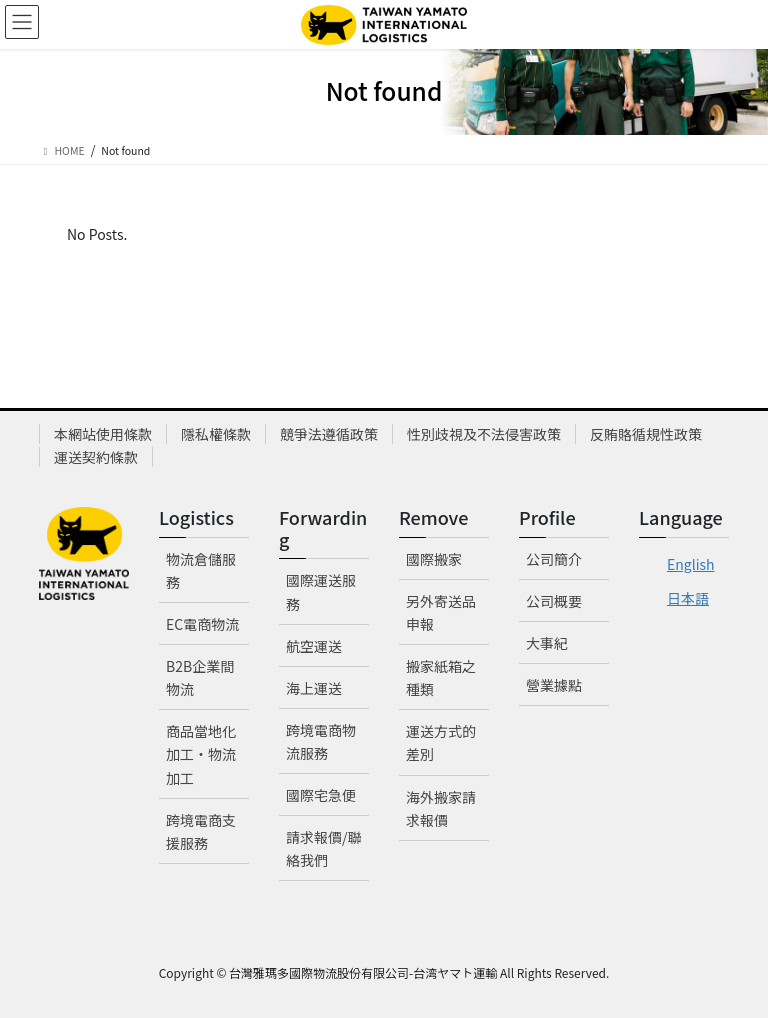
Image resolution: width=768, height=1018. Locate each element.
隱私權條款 (216, 434)
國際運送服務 (321, 591)
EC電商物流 (202, 624)
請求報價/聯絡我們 (324, 848)
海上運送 (314, 688)
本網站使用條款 (103, 434)
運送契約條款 (96, 457)
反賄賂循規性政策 (646, 434)
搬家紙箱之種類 (441, 677)
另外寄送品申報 (441, 612)
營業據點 (554, 685)
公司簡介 (554, 559)
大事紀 (547, 643)
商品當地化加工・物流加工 (201, 754)
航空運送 (314, 646)
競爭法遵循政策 (329, 434)
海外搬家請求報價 (441, 808)
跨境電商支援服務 (201, 831)
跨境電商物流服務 (321, 741)
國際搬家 (434, 559)
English (691, 564)
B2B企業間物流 (200, 677)
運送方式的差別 (441, 742)
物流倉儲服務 (201, 570)
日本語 (688, 598)
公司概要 (554, 601)
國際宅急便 (321, 795)
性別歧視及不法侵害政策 (484, 434)
